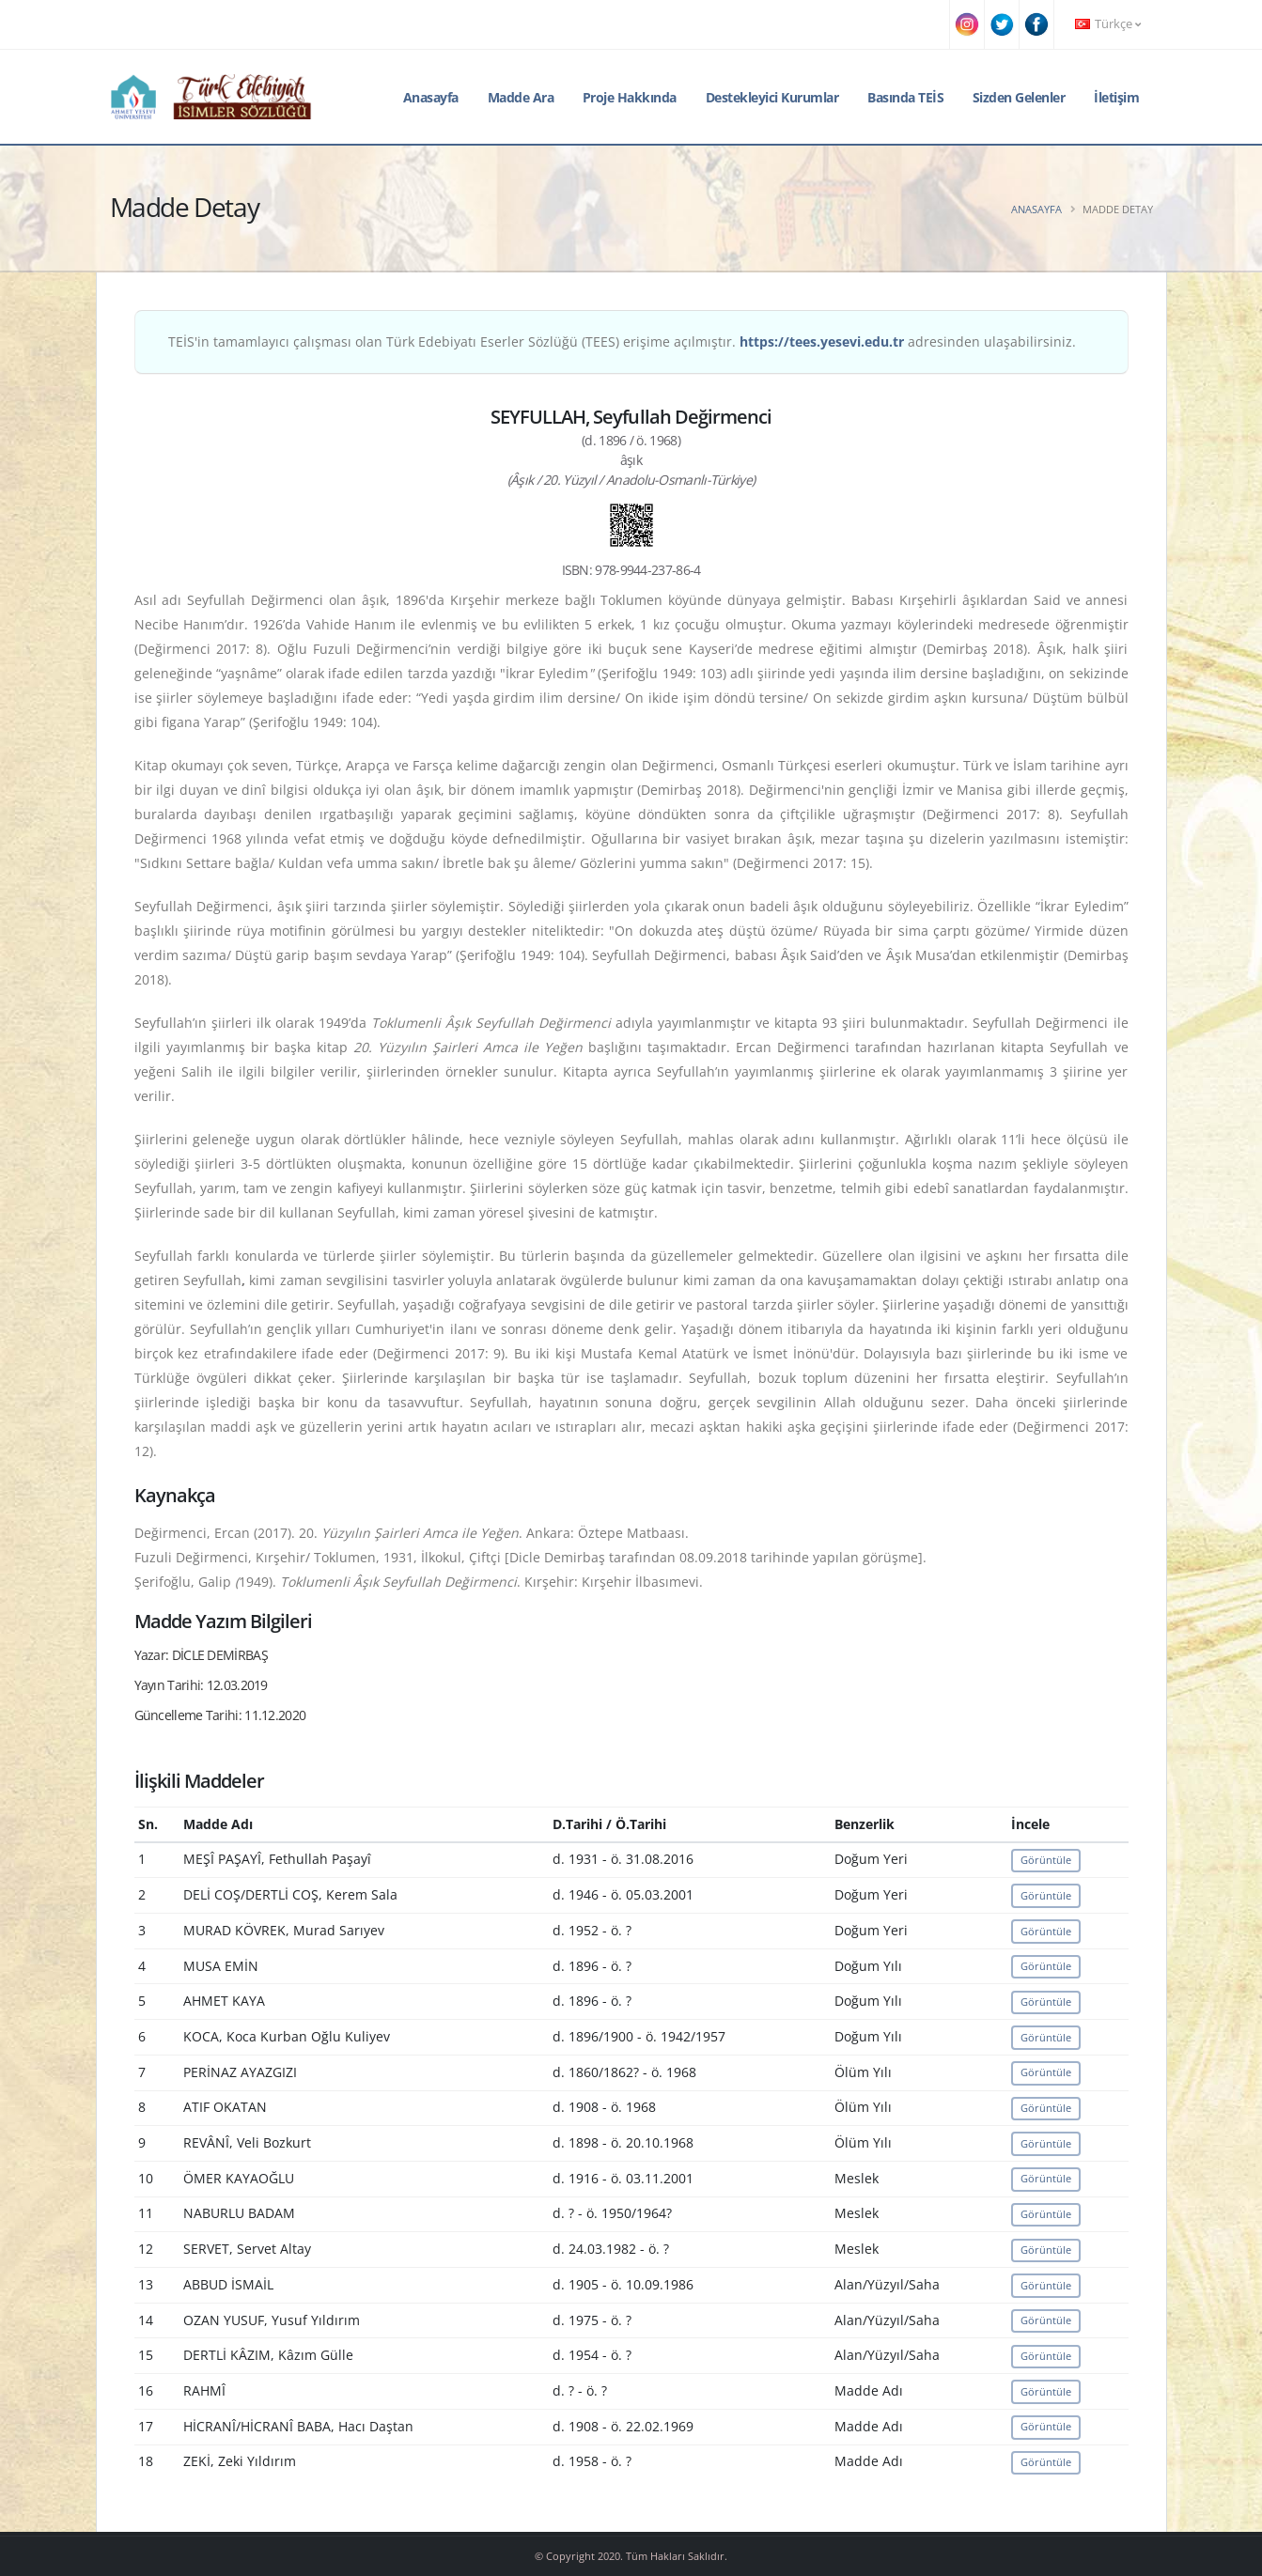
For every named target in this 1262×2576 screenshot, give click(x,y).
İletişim (1116, 97)
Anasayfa (431, 97)
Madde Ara (521, 97)
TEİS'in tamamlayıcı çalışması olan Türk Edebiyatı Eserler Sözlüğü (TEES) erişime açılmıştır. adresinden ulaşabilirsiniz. (622, 341)
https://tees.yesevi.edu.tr (822, 341)
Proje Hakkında (630, 97)
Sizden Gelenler (1019, 97)
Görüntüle (1046, 1860)
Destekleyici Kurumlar (772, 97)
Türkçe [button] (1108, 24)
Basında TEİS (905, 97)
